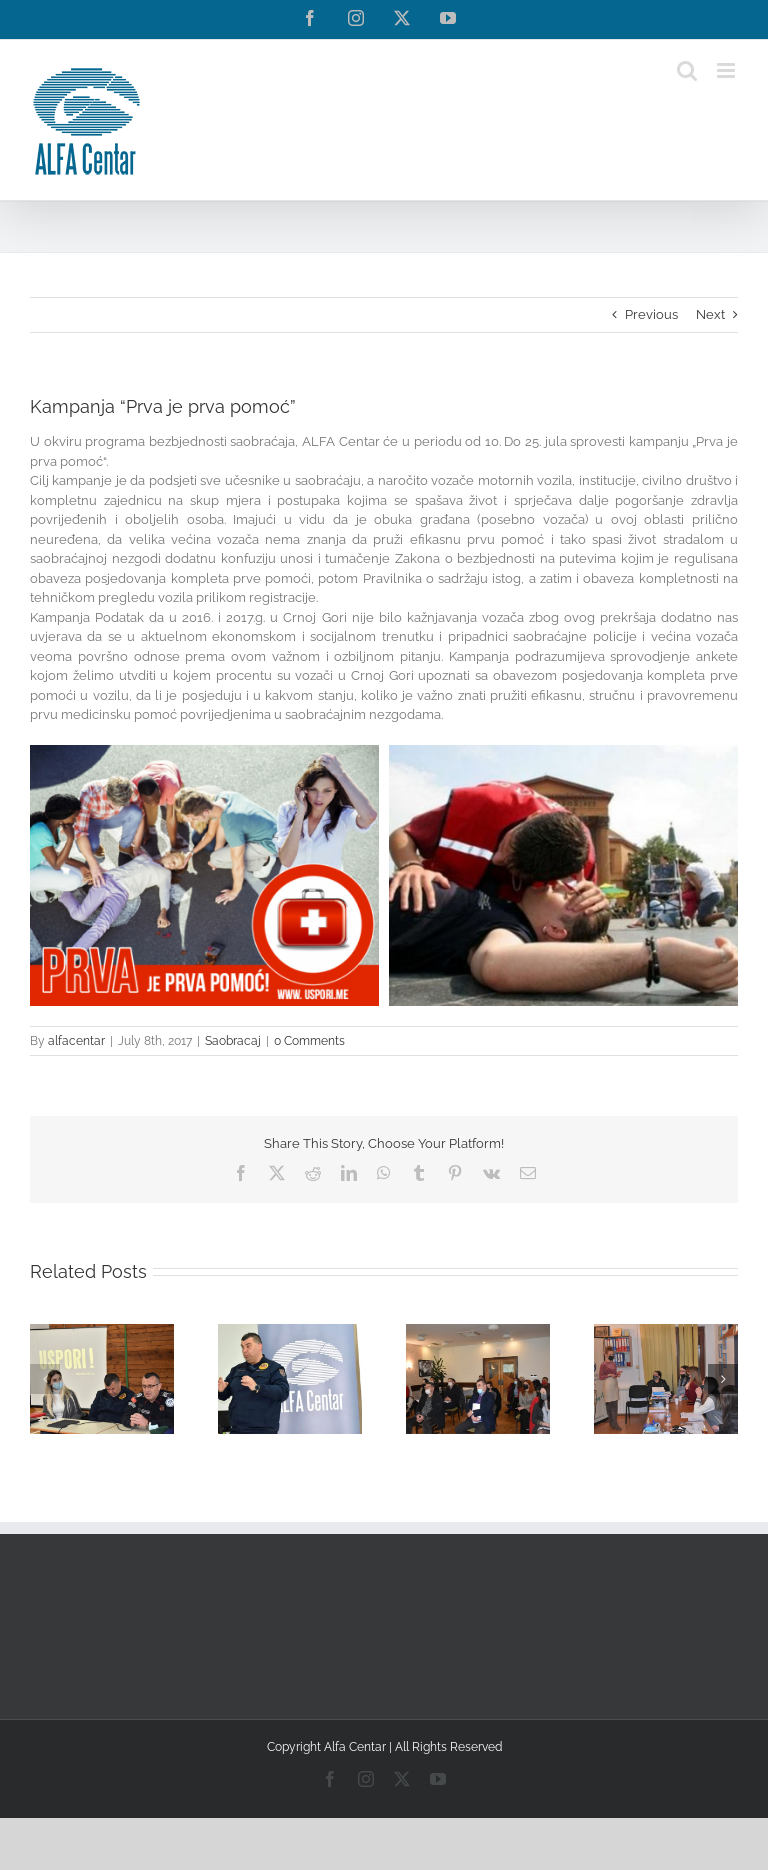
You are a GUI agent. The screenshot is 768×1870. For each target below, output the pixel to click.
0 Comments (309, 1041)
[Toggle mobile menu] (727, 70)
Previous (651, 314)
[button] (45, 1379)
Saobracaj (233, 1041)
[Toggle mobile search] (687, 70)
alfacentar (76, 1041)
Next (710, 314)
